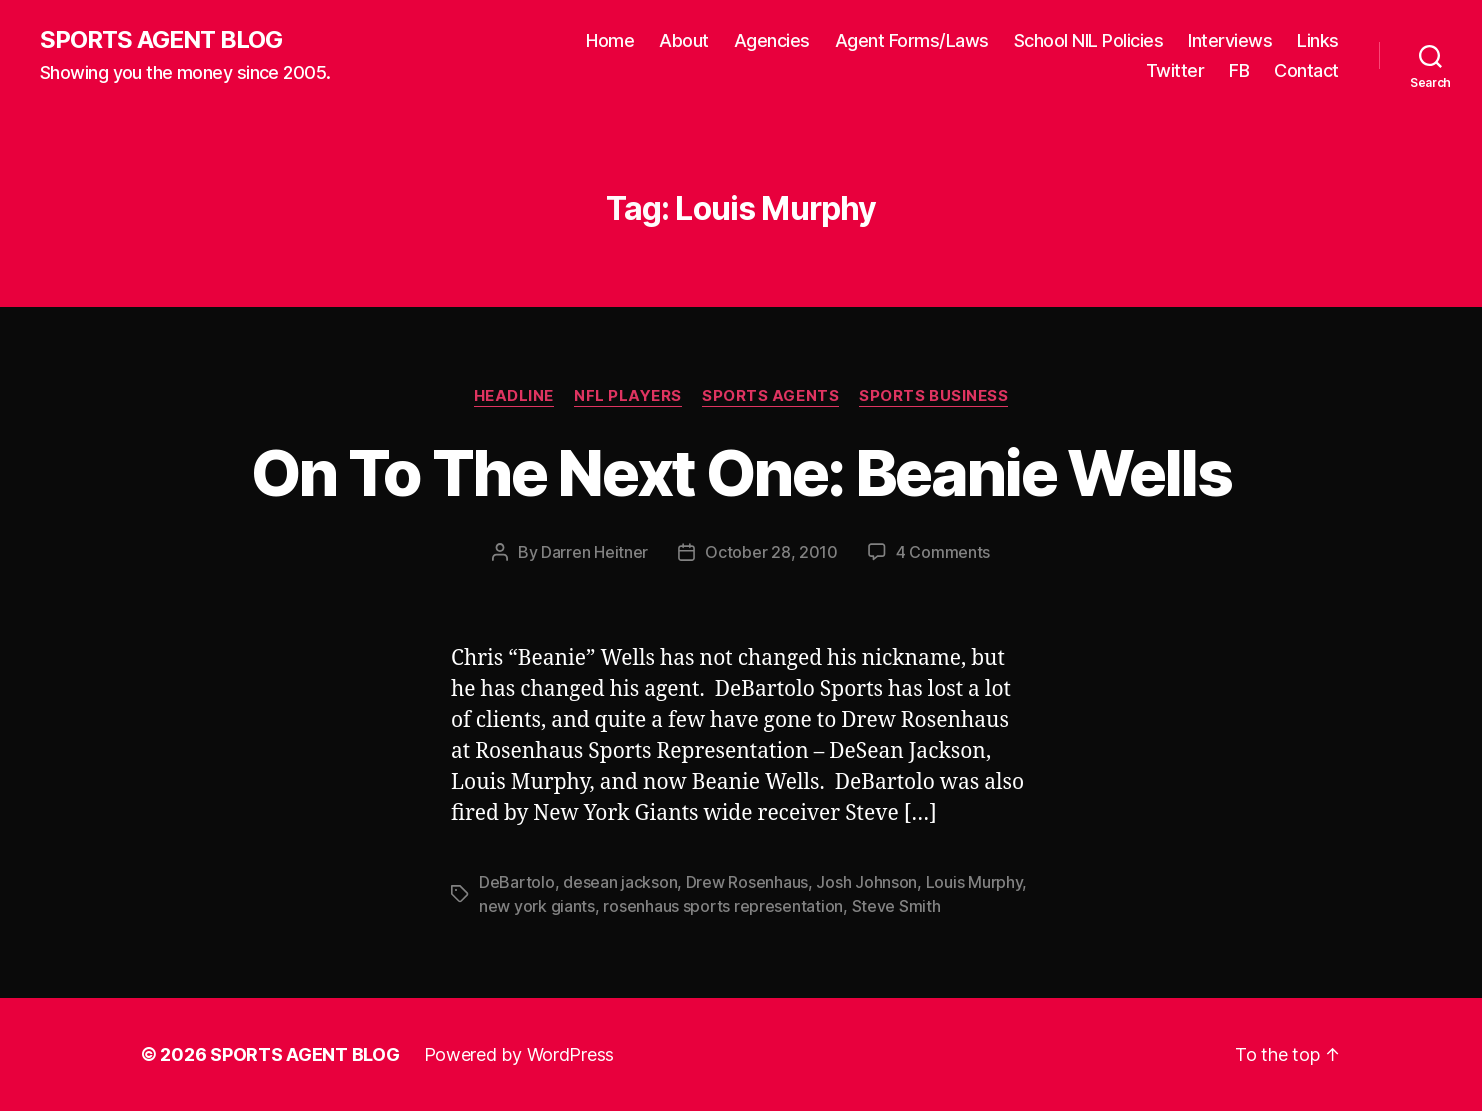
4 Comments (943, 552)
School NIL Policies (1089, 40)
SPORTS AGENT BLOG (161, 40)
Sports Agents (770, 396)
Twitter (1175, 70)
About (684, 40)
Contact (1306, 70)
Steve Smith (896, 906)
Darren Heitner (594, 552)
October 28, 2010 (771, 552)
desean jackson (620, 882)
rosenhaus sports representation (723, 906)
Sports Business (933, 396)
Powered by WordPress (519, 1054)
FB (1239, 70)
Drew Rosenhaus (747, 882)
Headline (514, 396)
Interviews (1230, 40)
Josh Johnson (866, 882)
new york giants (537, 906)
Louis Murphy (974, 882)
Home (610, 40)
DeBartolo (517, 882)
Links (1318, 40)
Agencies (772, 40)
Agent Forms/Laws (912, 40)
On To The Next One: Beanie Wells (741, 472)
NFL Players (628, 396)
